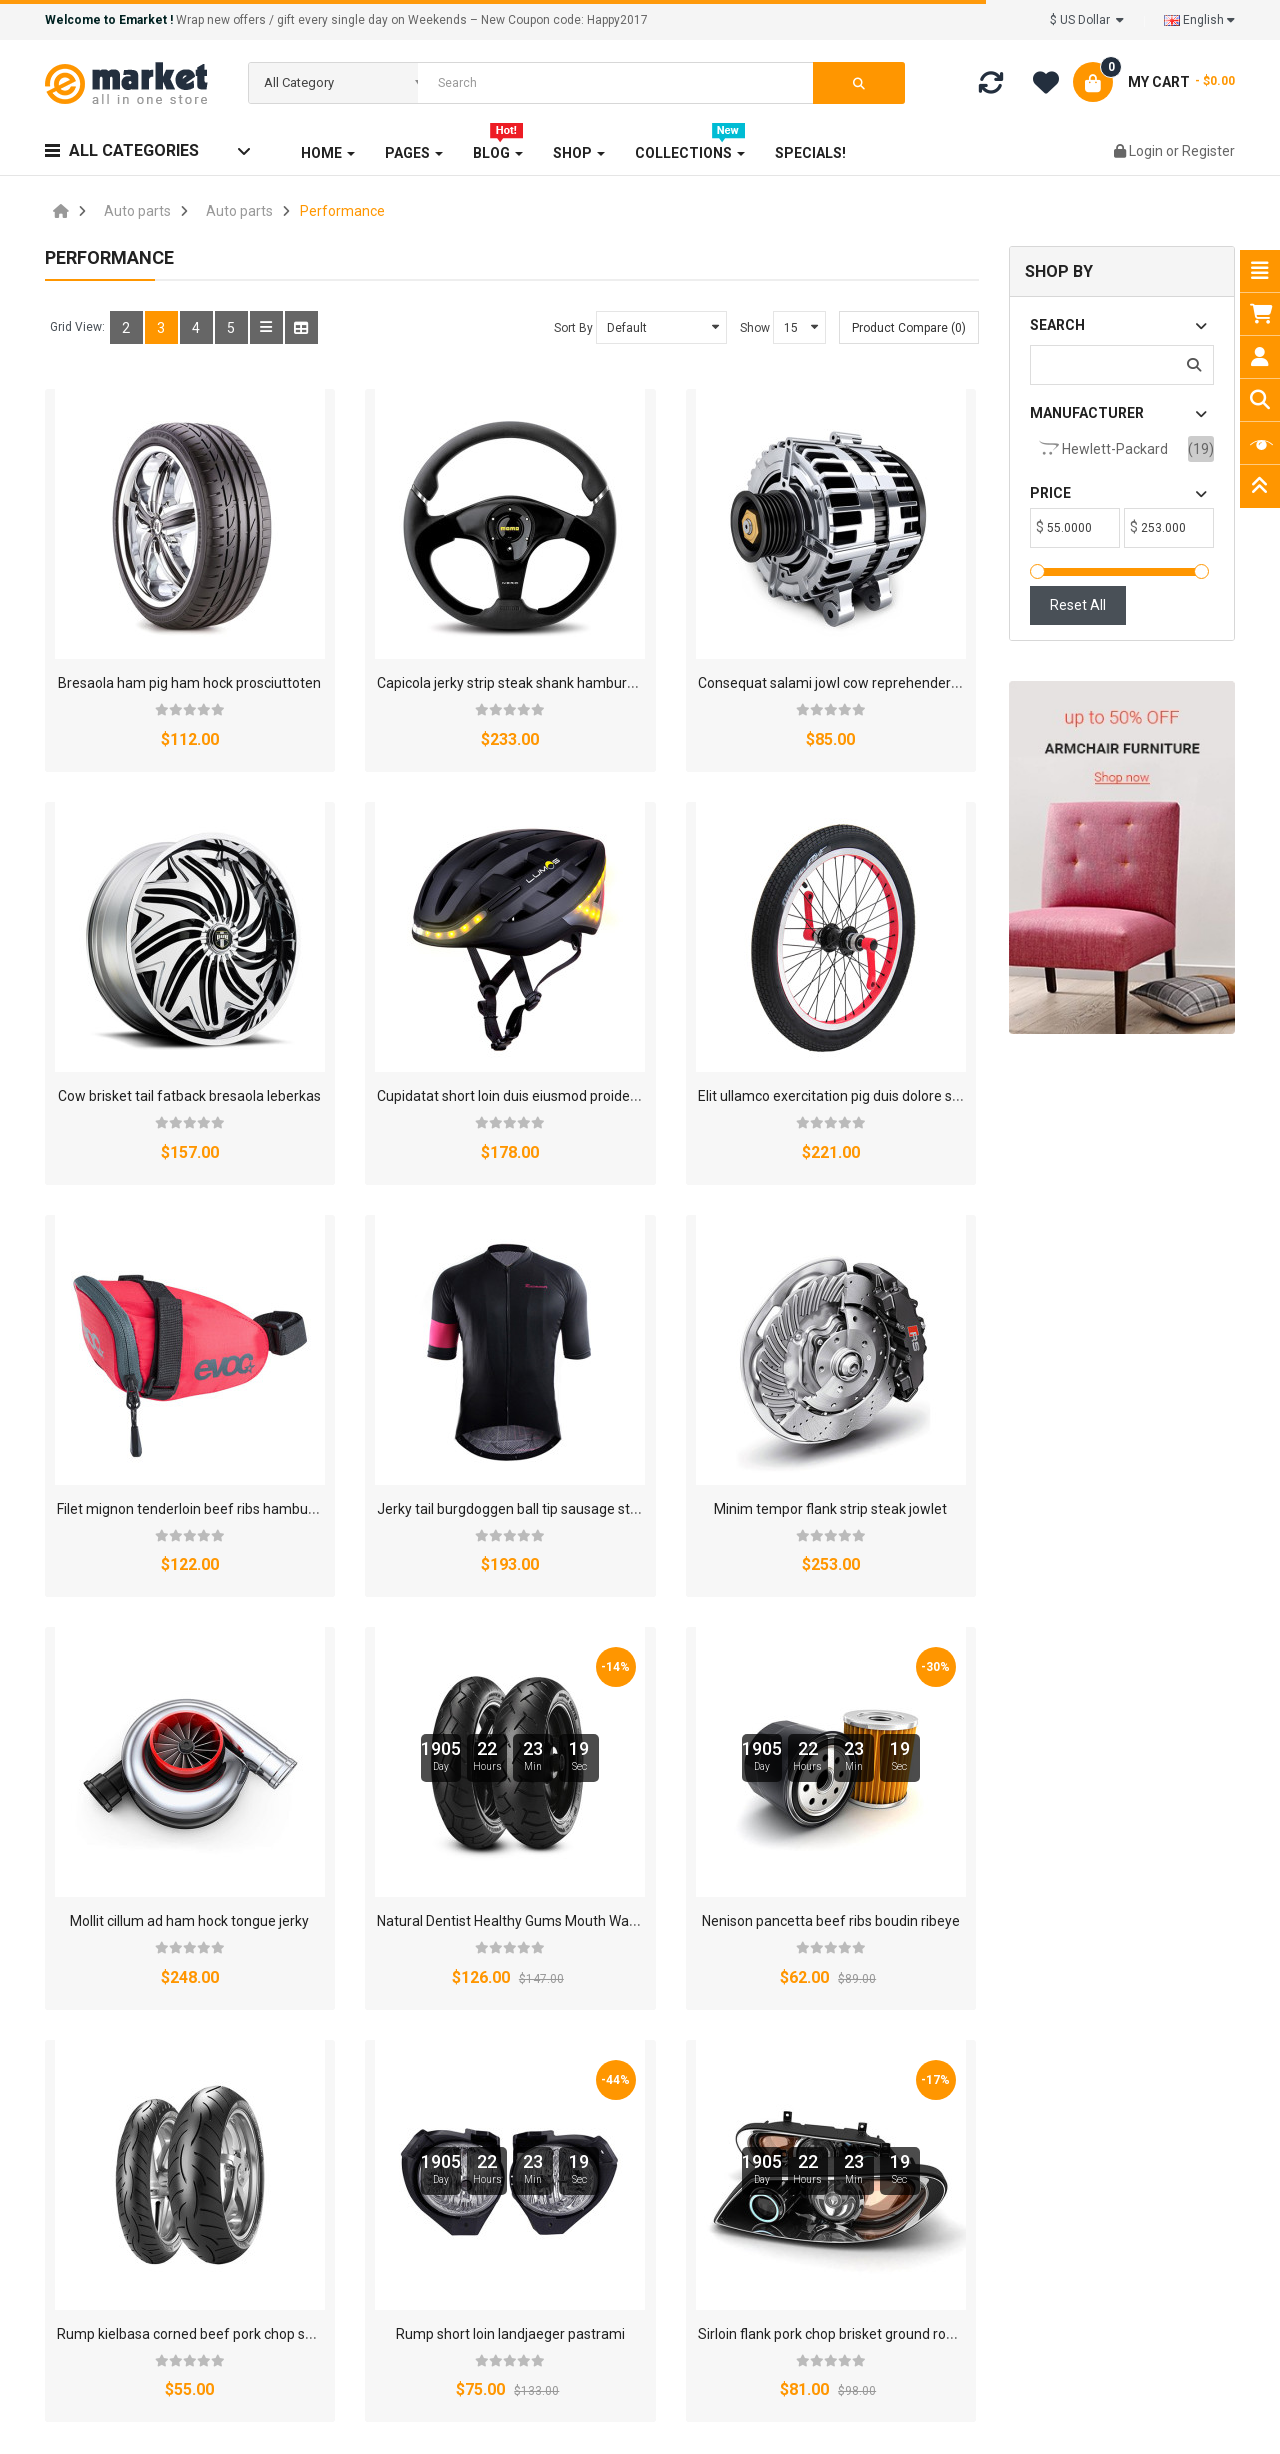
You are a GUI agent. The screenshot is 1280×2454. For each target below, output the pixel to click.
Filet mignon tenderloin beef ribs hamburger (677, 978)
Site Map (805, 2176)
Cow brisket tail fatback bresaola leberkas (911, 624)
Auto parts (137, 211)
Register (1208, 151)
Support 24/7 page (632, 2176)
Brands (392, 2086)
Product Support (625, 2236)
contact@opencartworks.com (181, 2211)
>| (176, 1861)
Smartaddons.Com (501, 2426)
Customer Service (833, 2206)
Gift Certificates (419, 2116)
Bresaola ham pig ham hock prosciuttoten (188, 624)
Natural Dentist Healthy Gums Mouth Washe (676, 1332)
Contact (897, 1944)
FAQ (586, 2116)
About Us (491, 1944)
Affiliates (581, 1944)
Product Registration (638, 2206)
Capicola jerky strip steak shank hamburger (433, 624)
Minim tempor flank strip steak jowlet (173, 1332)
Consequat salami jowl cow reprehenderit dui (680, 624)
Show (755, 328)
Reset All (1078, 605)
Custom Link (409, 2236)
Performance (342, 211)
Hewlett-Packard (1103, 448)
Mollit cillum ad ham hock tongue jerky (417, 1332)
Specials (396, 2176)
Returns (735, 1944)
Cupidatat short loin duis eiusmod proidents (193, 978)
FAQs (386, 2206)
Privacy (816, 1944)
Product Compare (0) (909, 328)
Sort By (573, 328)
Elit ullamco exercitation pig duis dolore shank (440, 978)
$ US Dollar (1087, 20)
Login (1147, 151)
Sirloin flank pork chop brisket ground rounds (678, 1685)
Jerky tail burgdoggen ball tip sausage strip (914, 978)
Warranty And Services (645, 2146)
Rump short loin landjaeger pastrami (412, 1685)
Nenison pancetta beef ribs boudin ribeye (909, 1332)
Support (802, 2146)
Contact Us (811, 2086)
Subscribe (1113, 2337)
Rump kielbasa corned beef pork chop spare (195, 1685)
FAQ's (659, 1944)
